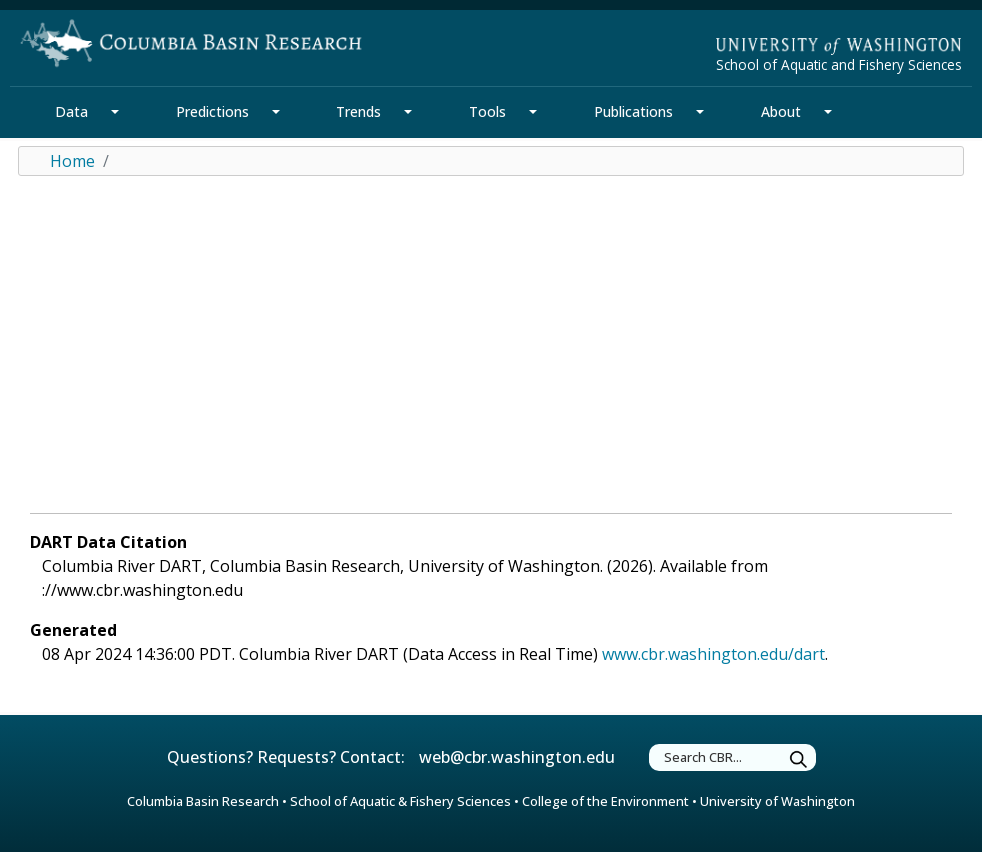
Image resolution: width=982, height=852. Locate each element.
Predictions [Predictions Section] (212, 111)
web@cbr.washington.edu (517, 757)
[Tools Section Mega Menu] (533, 112)
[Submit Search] (799, 760)
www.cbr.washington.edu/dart (713, 654)
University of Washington (777, 801)
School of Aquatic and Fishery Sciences (839, 64)
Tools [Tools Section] (487, 111)
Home (72, 161)
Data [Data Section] (71, 111)
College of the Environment (605, 801)
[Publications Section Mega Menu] (700, 112)
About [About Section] (781, 111)
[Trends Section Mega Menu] (408, 112)
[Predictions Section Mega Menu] (276, 112)
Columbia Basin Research (203, 801)
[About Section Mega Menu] (828, 112)
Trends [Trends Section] (358, 111)
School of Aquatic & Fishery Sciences (400, 801)
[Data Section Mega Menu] (115, 112)
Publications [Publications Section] (633, 111)
